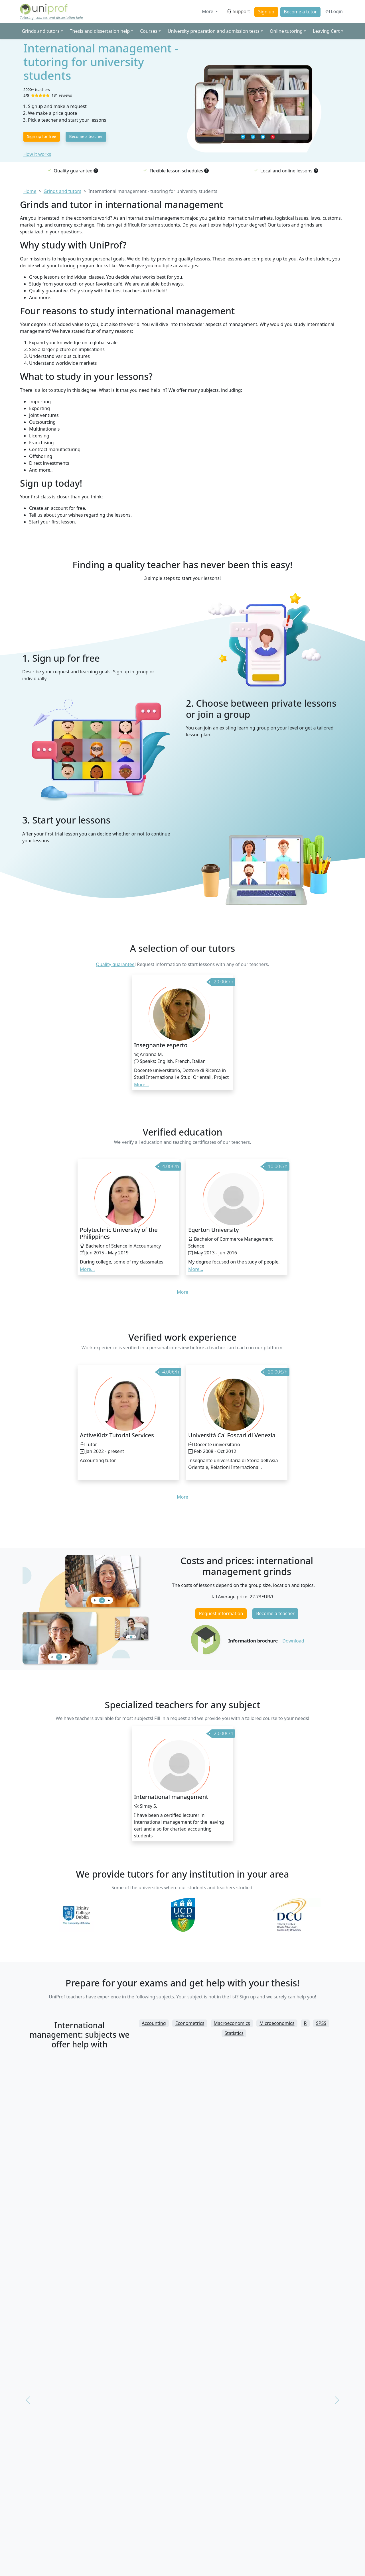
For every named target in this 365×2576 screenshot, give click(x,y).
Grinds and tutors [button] (40, 31)
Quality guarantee (115, 964)
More (208, 11)
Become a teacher (86, 136)
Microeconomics (277, 2023)
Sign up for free (41, 136)
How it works (37, 154)
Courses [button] (148, 31)
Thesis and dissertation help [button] (100, 31)
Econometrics (189, 2023)
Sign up (266, 12)
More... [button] (141, 1084)
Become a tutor (300, 12)
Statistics (233, 2033)
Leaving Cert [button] (326, 31)
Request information (221, 1613)
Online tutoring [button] (286, 31)
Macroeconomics (232, 2023)
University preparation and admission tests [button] (213, 31)
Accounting (154, 2023)
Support (238, 11)
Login (334, 11)
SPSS (321, 2023)
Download (293, 1641)
